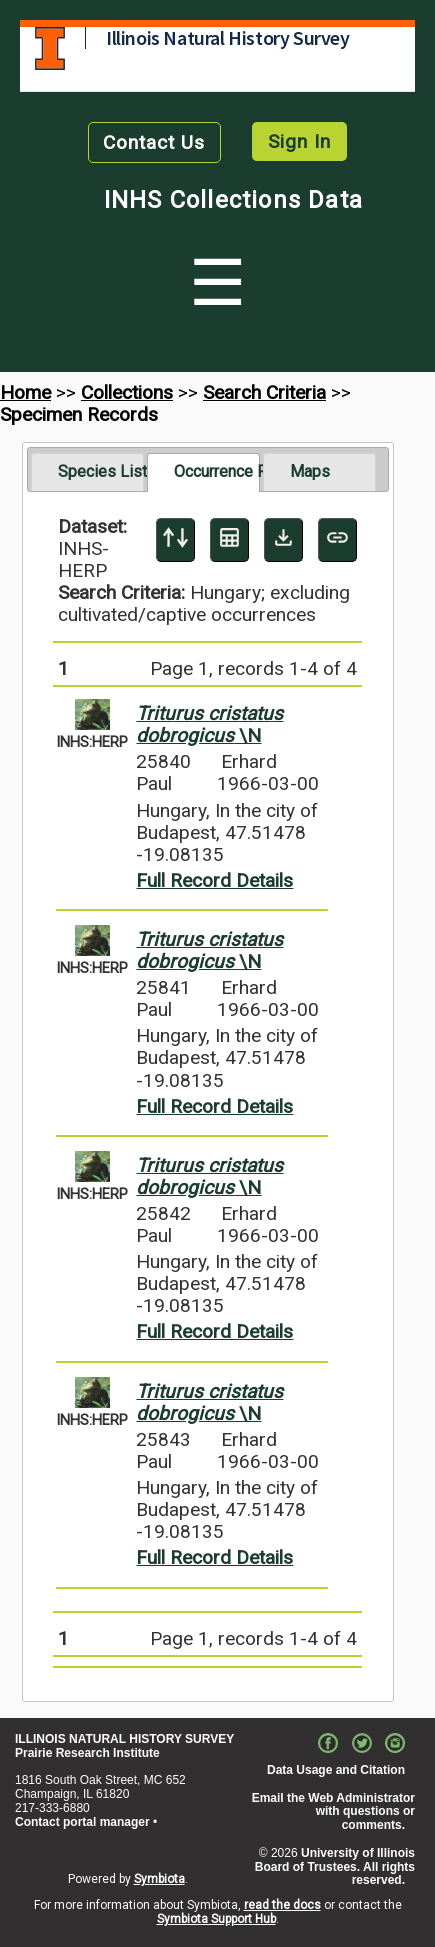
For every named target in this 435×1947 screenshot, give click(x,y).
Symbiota (159, 1879)
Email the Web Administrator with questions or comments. (333, 1812)
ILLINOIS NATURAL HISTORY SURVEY (124, 1739)
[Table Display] (229, 540)
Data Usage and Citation (336, 1770)
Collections (127, 392)
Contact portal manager (82, 1822)
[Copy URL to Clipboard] (337, 540)
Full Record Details (214, 880)
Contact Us (154, 142)
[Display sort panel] (175, 540)
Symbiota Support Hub (216, 1919)
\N (209, 724)
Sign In (299, 141)
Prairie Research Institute (87, 1753)
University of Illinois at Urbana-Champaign (50, 48)
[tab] (87, 472)
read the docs (282, 1905)
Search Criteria (264, 392)
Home (25, 392)
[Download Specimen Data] (283, 540)
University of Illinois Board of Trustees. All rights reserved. (335, 1867)
